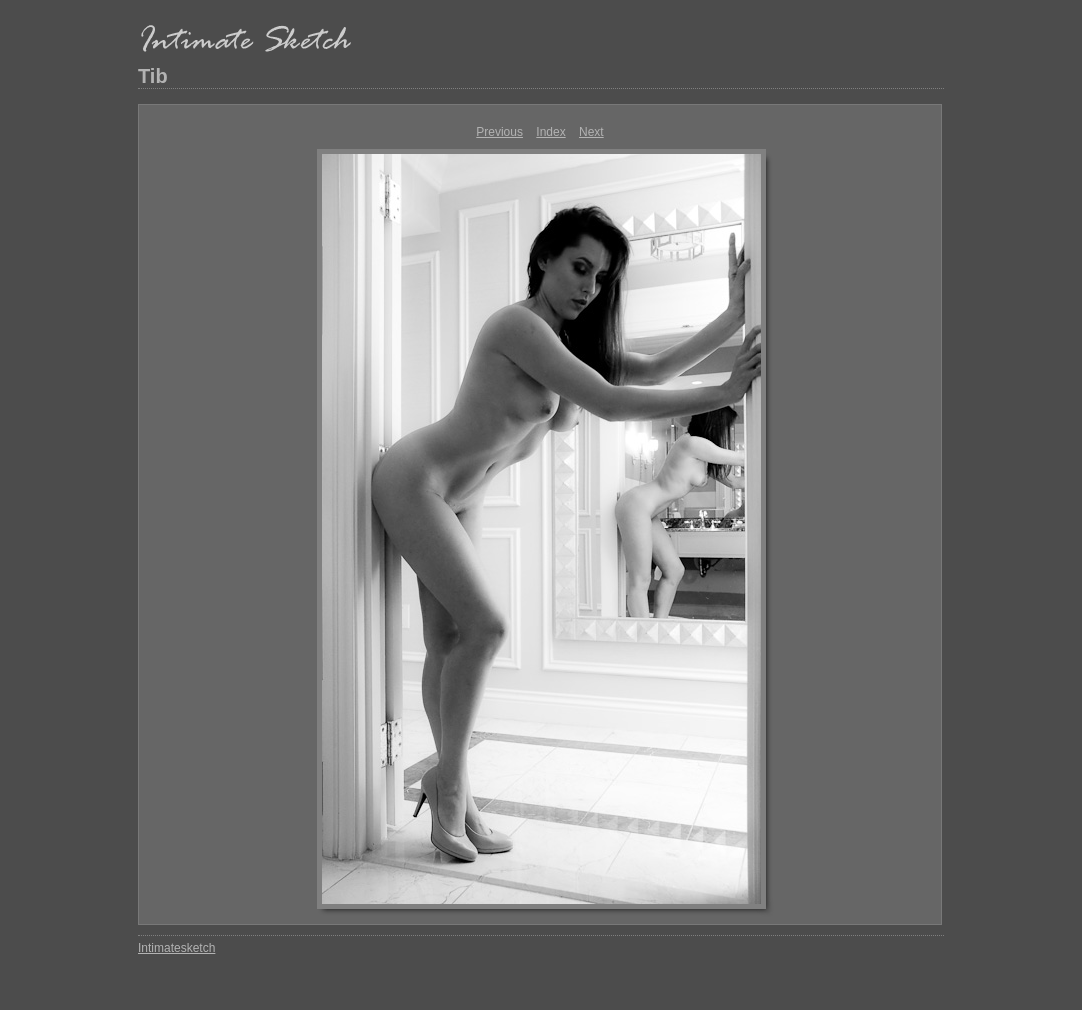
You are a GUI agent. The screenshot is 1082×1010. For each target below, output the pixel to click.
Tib (153, 76)
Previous (499, 132)
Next (591, 132)
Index (550, 132)
